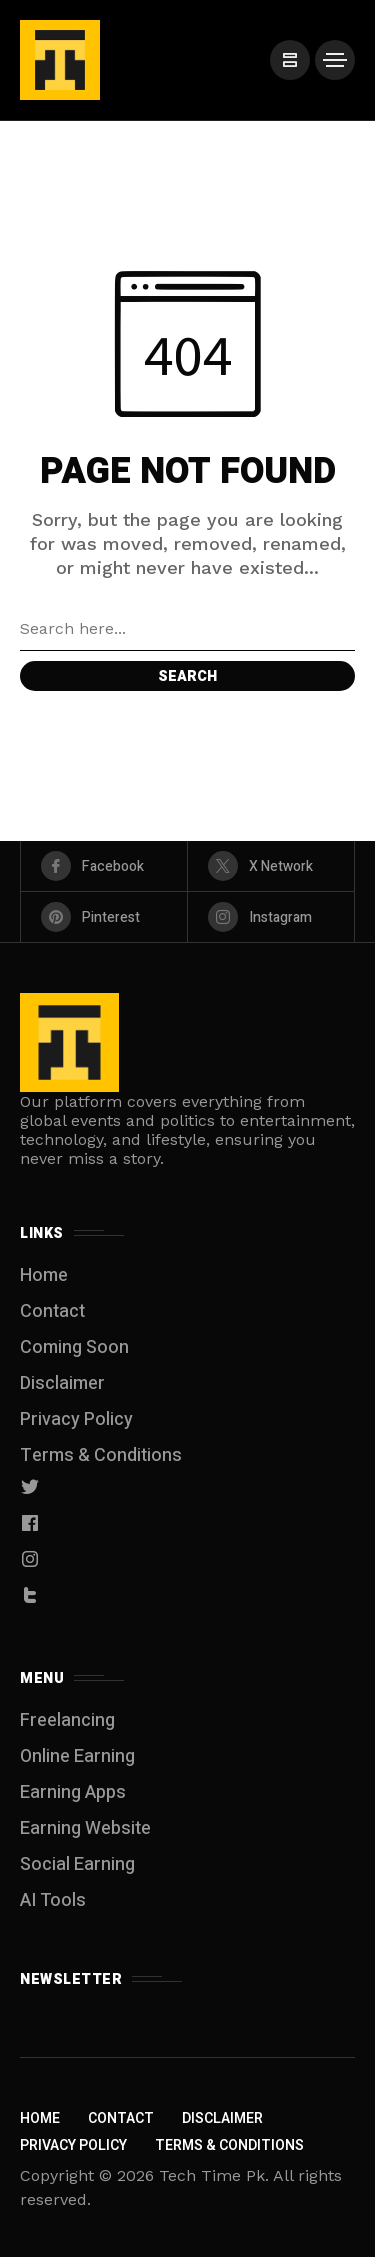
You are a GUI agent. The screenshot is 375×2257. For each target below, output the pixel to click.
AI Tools (53, 1900)
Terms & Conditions (101, 1455)
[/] (290, 60)
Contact (52, 1311)
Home (44, 1275)
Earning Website (85, 1828)
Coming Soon (74, 1347)
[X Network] (271, 866)
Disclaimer (62, 1383)
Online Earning (77, 1756)
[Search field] (187, 629)
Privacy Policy (76, 1419)
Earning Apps (73, 1792)
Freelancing (67, 1720)
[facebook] (104, 866)
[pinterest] (104, 917)
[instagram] (271, 917)
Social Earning (77, 1864)
